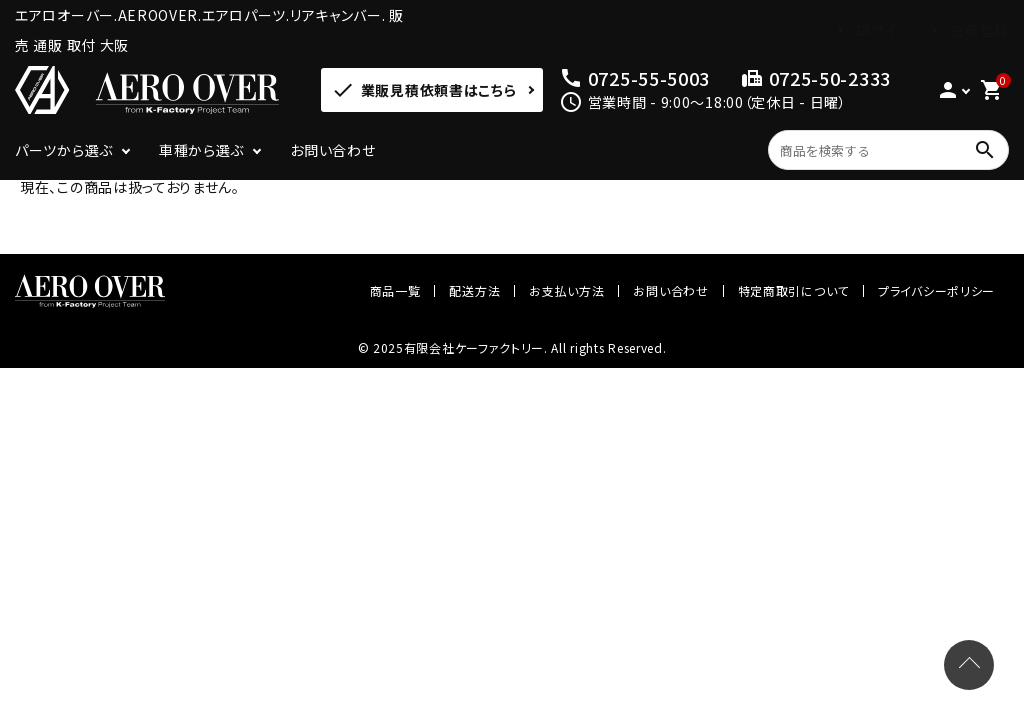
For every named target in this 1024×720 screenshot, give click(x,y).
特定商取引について (793, 290)
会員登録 (979, 30)
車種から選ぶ (201, 150)
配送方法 (474, 290)
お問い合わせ (332, 150)
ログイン (883, 30)
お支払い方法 (566, 290)
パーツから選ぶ (64, 150)
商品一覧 (395, 290)
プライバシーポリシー (936, 290)
